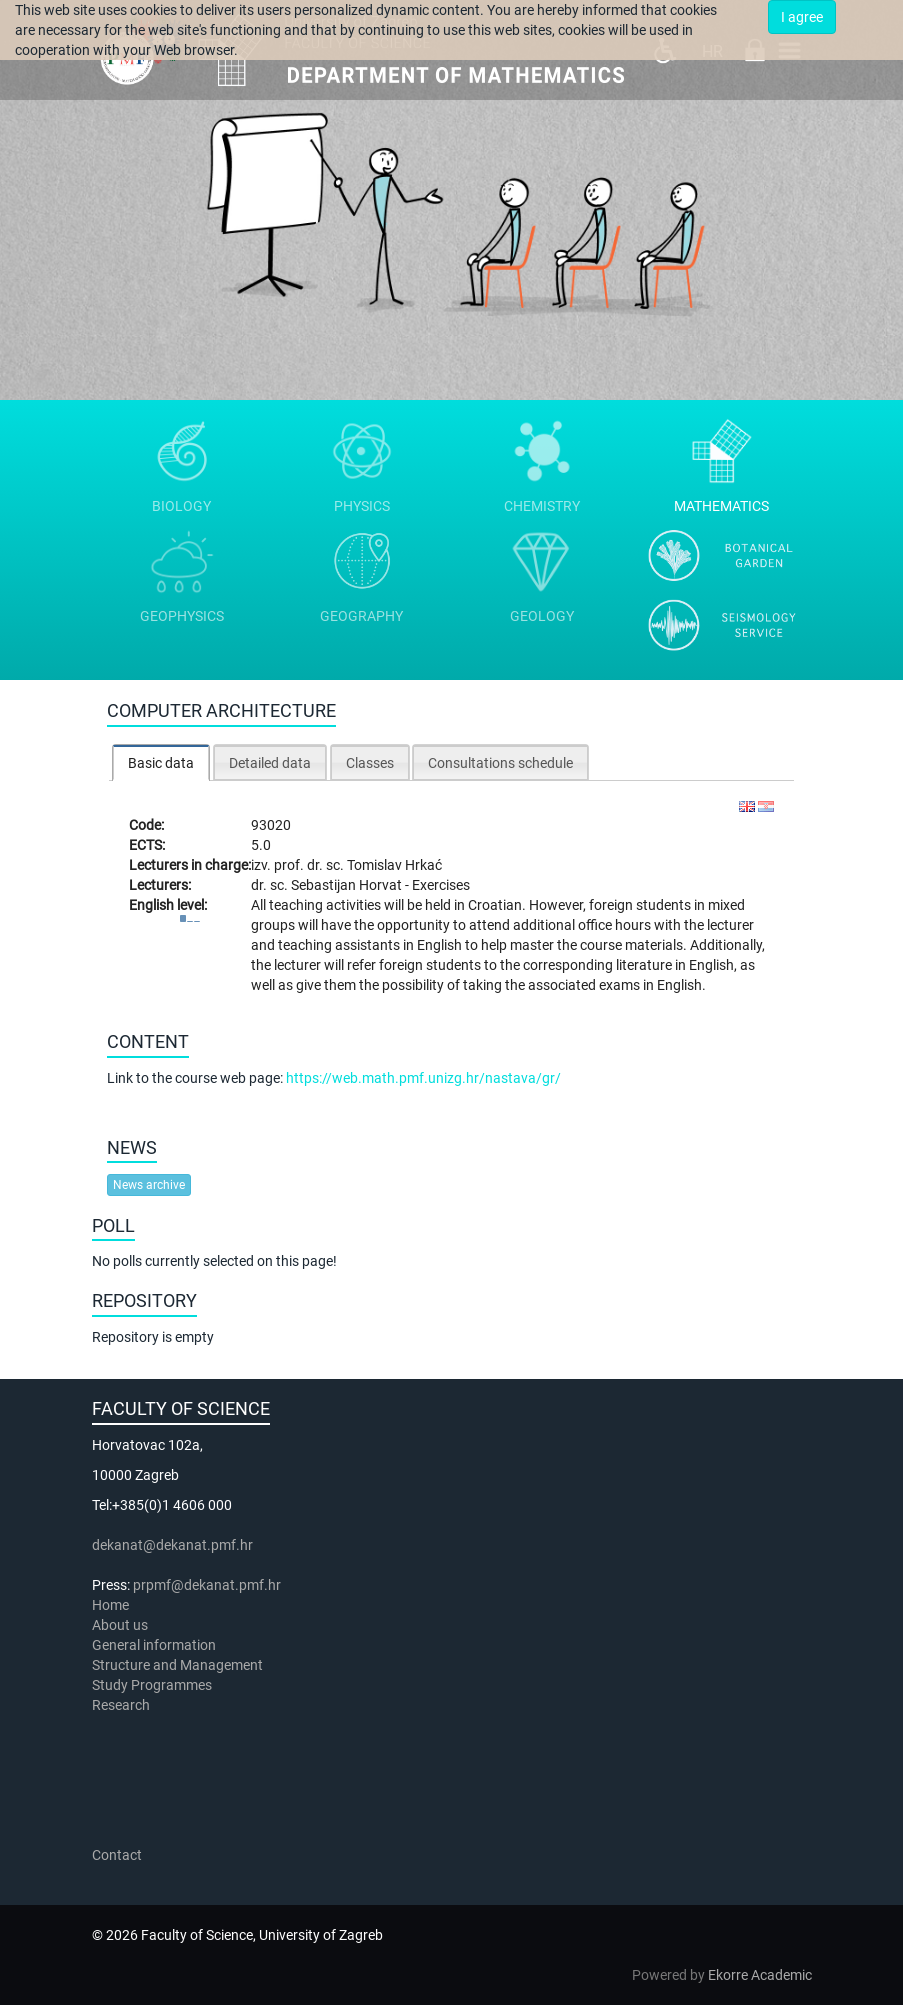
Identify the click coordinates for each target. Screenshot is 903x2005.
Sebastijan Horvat (348, 885)
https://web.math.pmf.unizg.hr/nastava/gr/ (423, 1078)
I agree (802, 17)
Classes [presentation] (370, 763)
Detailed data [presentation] (270, 763)
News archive (149, 1185)
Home (110, 1605)
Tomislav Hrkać (394, 865)
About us (121, 1625)
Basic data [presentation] (161, 763)
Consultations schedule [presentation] (500, 763)
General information (154, 1645)
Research (122, 1705)
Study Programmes (152, 1685)
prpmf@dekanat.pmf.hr (207, 1585)
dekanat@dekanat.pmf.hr (172, 1545)
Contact (117, 1855)
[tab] (161, 762)
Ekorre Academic (760, 1975)
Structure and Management (177, 1665)
